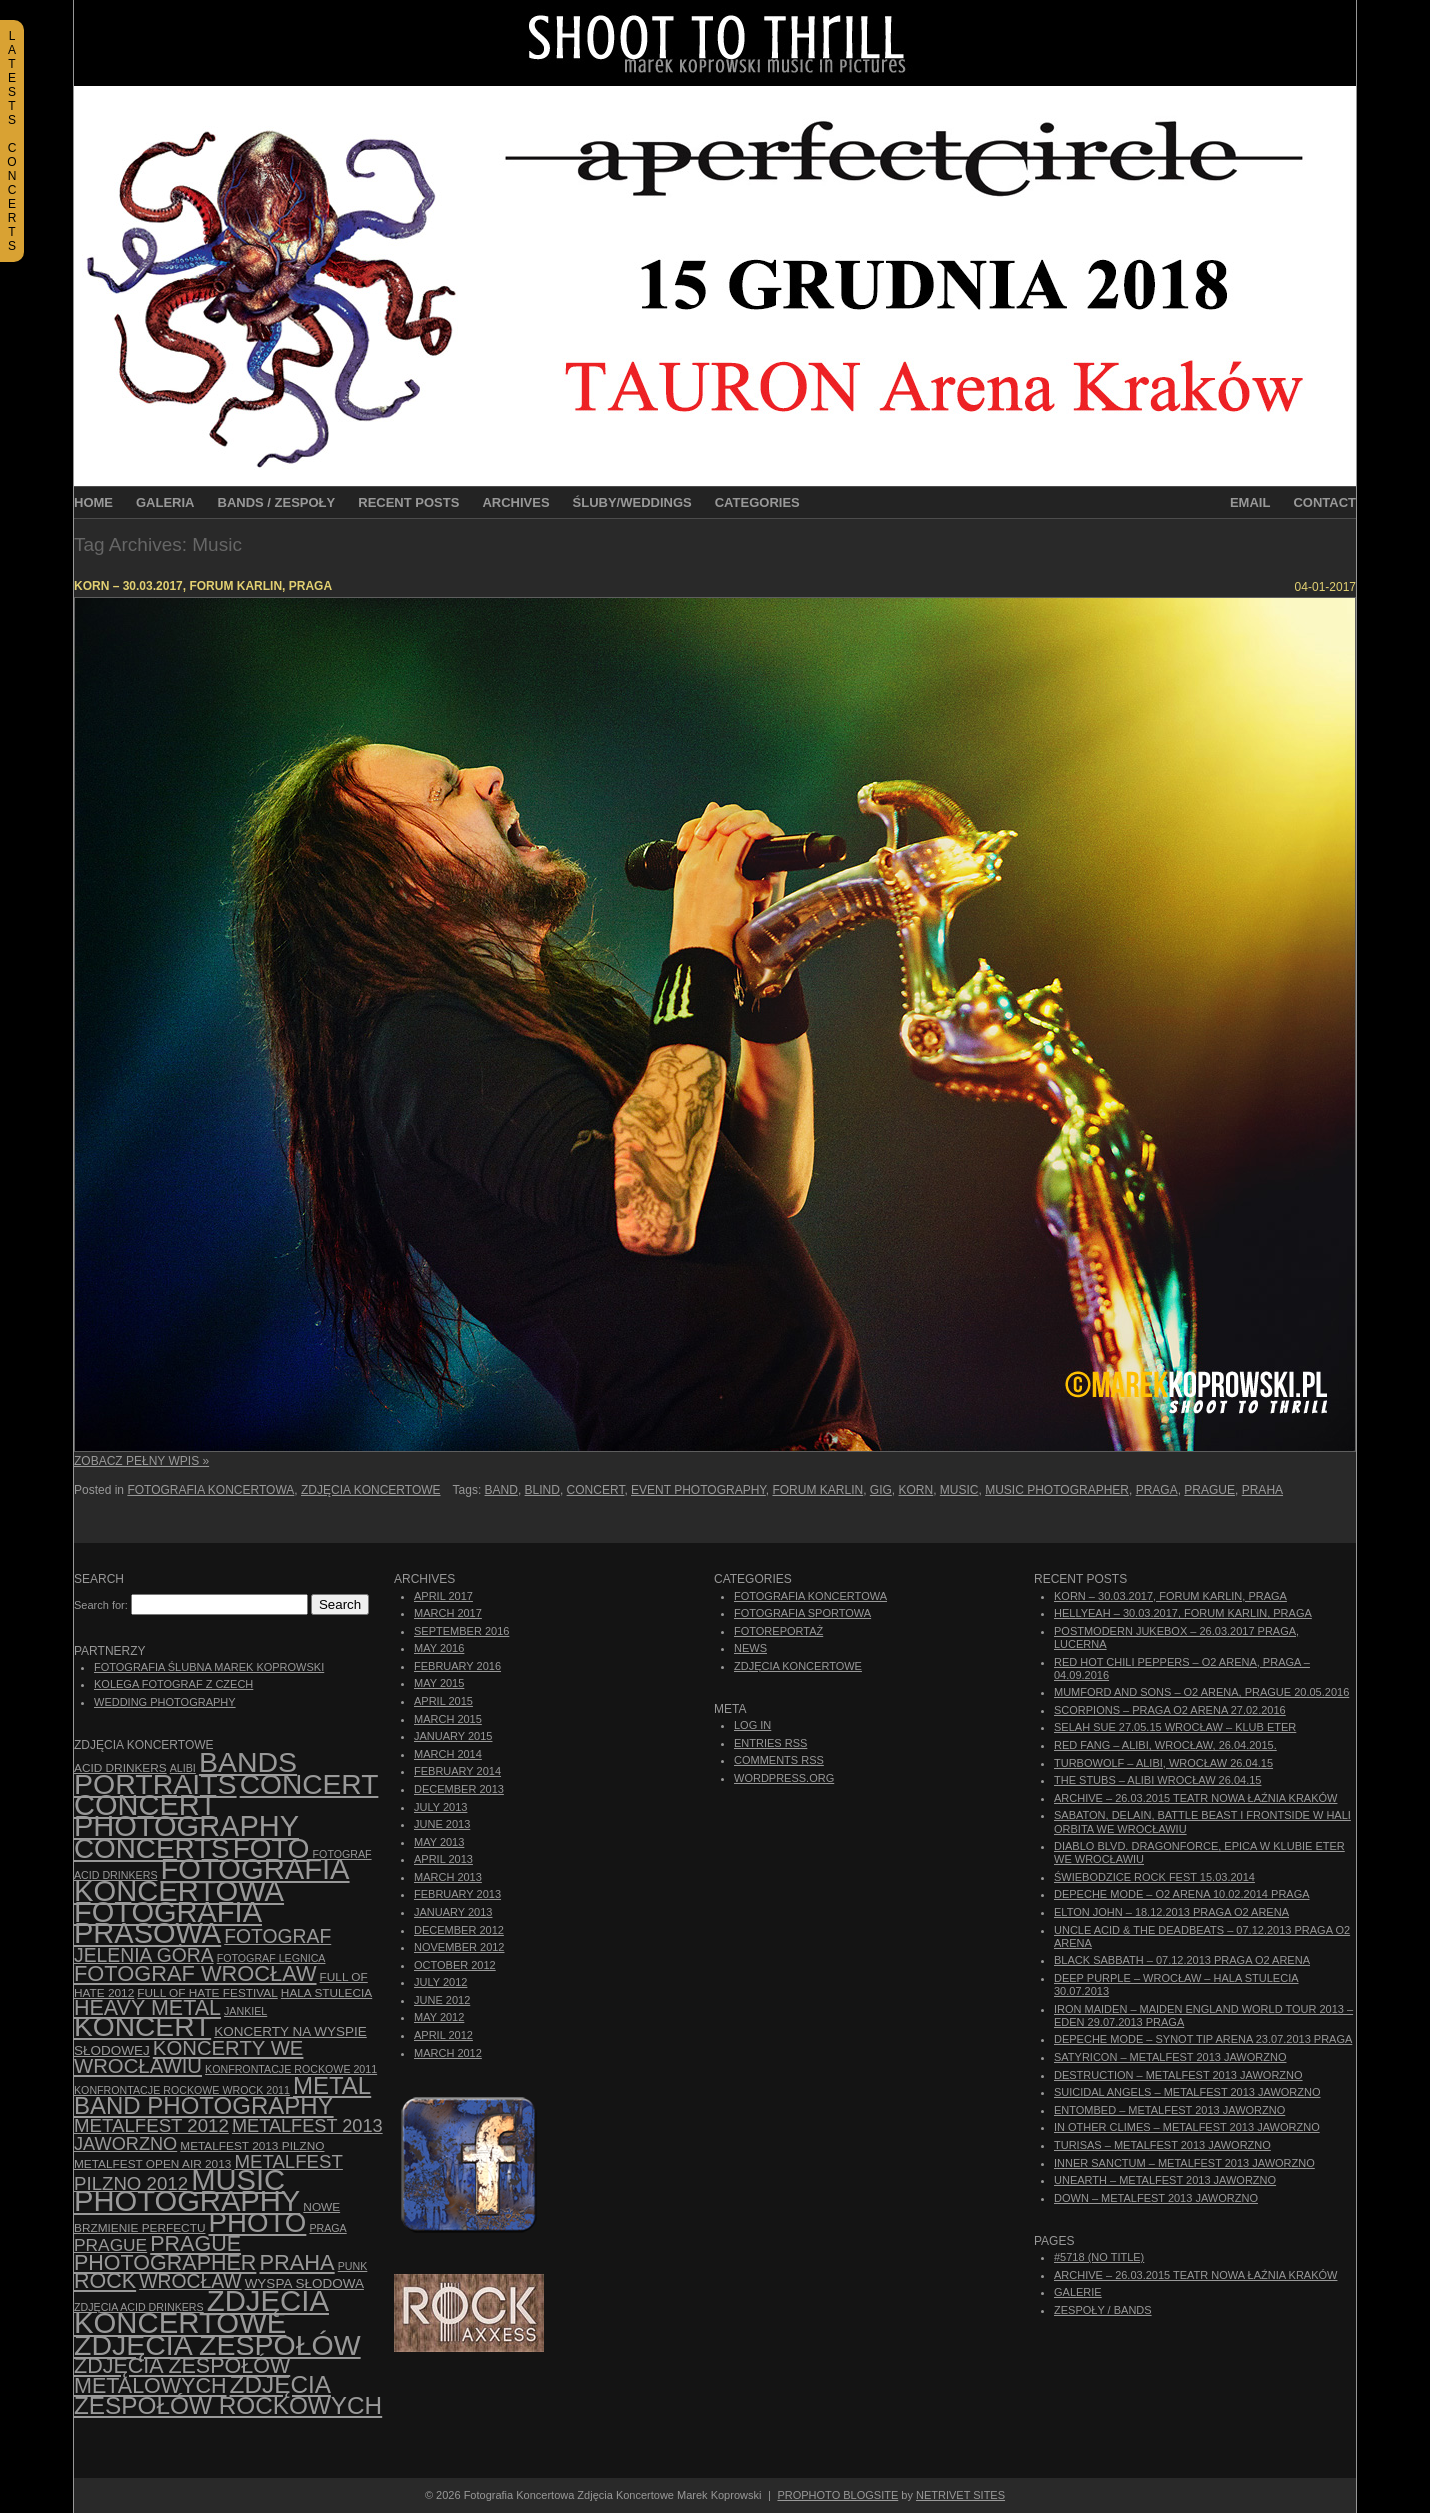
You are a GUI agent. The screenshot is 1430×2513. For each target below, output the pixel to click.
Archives (515, 502)
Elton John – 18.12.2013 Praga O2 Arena (1171, 1912)
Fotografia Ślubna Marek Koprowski (209, 1667)
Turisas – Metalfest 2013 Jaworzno (1162, 2145)
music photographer (1057, 1490)
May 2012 (439, 2017)
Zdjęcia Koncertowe (371, 1490)
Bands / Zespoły (277, 502)
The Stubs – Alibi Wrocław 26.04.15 (1157, 1780)
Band (501, 1490)
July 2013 (440, 1807)
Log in (752, 1725)
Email (1250, 502)
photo (258, 2222)
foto (271, 1848)
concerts (152, 1848)
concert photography (186, 1815)
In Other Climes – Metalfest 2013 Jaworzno (1187, 2127)
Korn (916, 1490)
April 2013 (443, 1859)
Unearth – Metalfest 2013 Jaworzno (1165, 2180)
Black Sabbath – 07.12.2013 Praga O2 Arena (1182, 1960)
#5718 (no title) (1099, 2257)
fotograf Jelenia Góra (202, 1945)
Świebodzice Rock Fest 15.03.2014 (1154, 1877)
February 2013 (457, 1894)
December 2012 (459, 1930)
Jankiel (245, 2011)
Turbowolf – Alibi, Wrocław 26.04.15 (1163, 1763)
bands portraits (185, 1772)
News (750, 1648)
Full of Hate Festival (207, 1993)
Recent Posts (408, 502)
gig (881, 1490)
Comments (779, 1760)
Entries (770, 1743)
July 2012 (440, 1982)
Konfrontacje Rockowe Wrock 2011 (182, 2090)
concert (596, 1490)
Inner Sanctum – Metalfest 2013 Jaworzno (1184, 2163)
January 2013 (453, 1912)
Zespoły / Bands (1103, 2310)
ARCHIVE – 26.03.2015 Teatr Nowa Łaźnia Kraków (1195, 1798)
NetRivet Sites (960, 2495)
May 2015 (439, 1683)
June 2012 (442, 2000)
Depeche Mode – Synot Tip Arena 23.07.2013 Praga (1203, 2039)
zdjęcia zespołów (217, 2345)
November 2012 (459, 1947)
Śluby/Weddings (632, 502)
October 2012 (455, 1965)
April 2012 (443, 2035)
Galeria (165, 502)
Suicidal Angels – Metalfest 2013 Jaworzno (1187, 2092)
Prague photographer (165, 2253)
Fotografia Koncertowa (210, 1490)
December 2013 (459, 1789)
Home (93, 502)
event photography (698, 1490)
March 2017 (448, 1613)
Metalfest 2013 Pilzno (252, 2146)
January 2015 (453, 1736)
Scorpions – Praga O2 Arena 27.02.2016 (1170, 1710)
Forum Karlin (817, 1490)
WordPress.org (784, 1778)
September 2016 (461, 1631)
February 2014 (457, 1771)
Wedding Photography (165, 1702)
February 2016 (457, 1666)
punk (353, 2266)
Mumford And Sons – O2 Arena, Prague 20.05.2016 (1201, 1692)
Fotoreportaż (778, 1631)
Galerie (1078, 2292)
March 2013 (448, 1877)
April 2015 (443, 1701)
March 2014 (448, 1754)
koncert (142, 2026)
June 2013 (442, 1824)
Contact (1324, 502)
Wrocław (190, 2281)
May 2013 (439, 1842)
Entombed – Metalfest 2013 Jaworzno (1169, 2110)
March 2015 (448, 1719)
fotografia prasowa (168, 1922)
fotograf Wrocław (195, 1973)
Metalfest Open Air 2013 (152, 2164)
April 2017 (443, 1596)
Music (959, 1490)
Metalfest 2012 (151, 2125)
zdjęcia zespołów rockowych (228, 2394)
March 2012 (448, 2053)
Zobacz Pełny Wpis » (141, 1461)
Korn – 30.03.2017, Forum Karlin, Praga (203, 586)
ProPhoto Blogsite (837, 2495)
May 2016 (439, 1648)
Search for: (101, 1605)
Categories (757, 502)
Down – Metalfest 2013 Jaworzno (1156, 2198)
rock (105, 2281)
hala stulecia (326, 1993)
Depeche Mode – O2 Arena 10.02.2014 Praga (1182, 1894)
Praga (1157, 1490)
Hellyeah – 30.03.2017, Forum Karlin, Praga (1183, 1613)
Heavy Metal (147, 2008)
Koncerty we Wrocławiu (188, 2057)
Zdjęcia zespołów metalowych (182, 2376)
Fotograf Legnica (271, 1958)
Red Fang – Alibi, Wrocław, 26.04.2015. (1165, 1745)
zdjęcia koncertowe (201, 2311)
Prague (1209, 1490)
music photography (187, 2190)
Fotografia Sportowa (802, 1613)
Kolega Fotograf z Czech (173, 1684)
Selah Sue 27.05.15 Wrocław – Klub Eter (1175, 1727)
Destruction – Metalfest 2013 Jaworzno (1178, 2075)
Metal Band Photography (222, 2095)
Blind (542, 1490)
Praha (1262, 1490)
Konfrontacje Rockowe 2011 (291, 2069)
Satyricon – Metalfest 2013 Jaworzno (1170, 2057)
